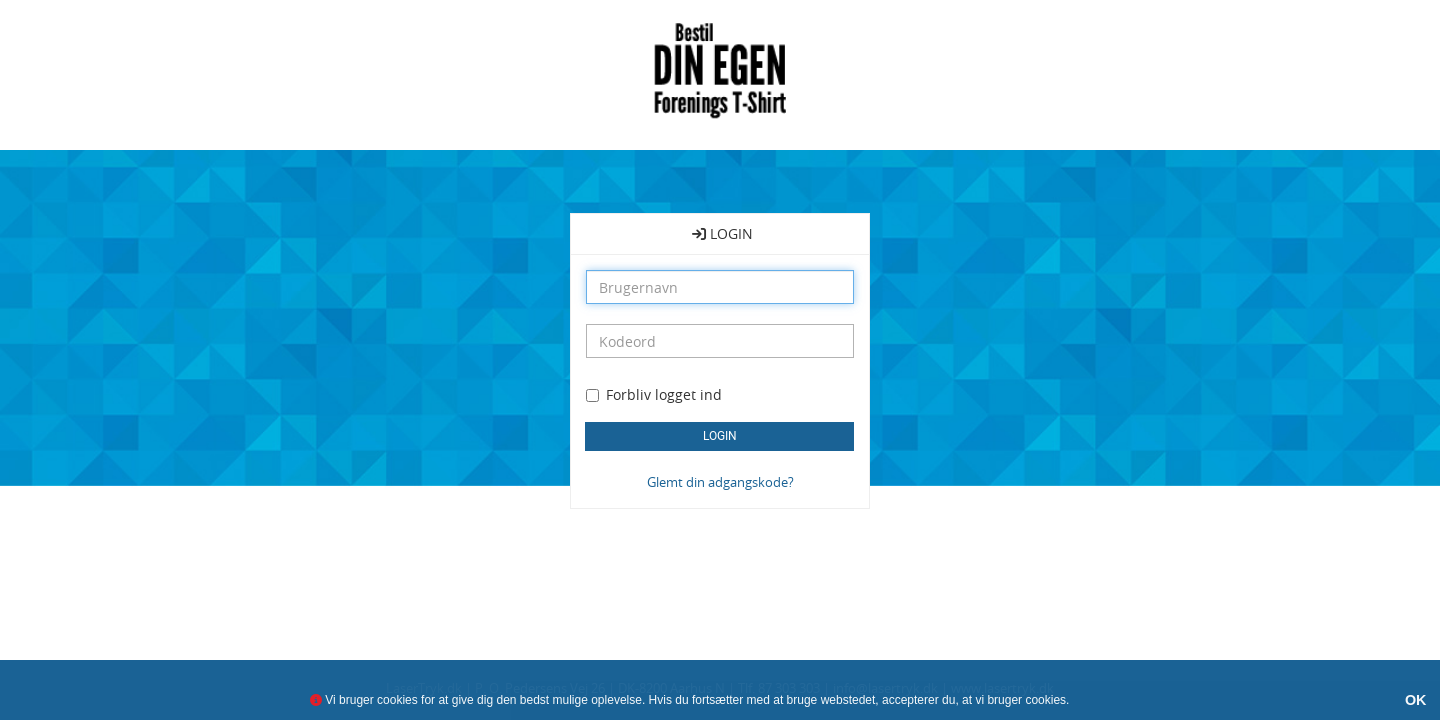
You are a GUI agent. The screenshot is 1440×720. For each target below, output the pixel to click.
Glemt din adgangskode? (720, 482)
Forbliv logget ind (664, 394)
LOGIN (722, 233)
